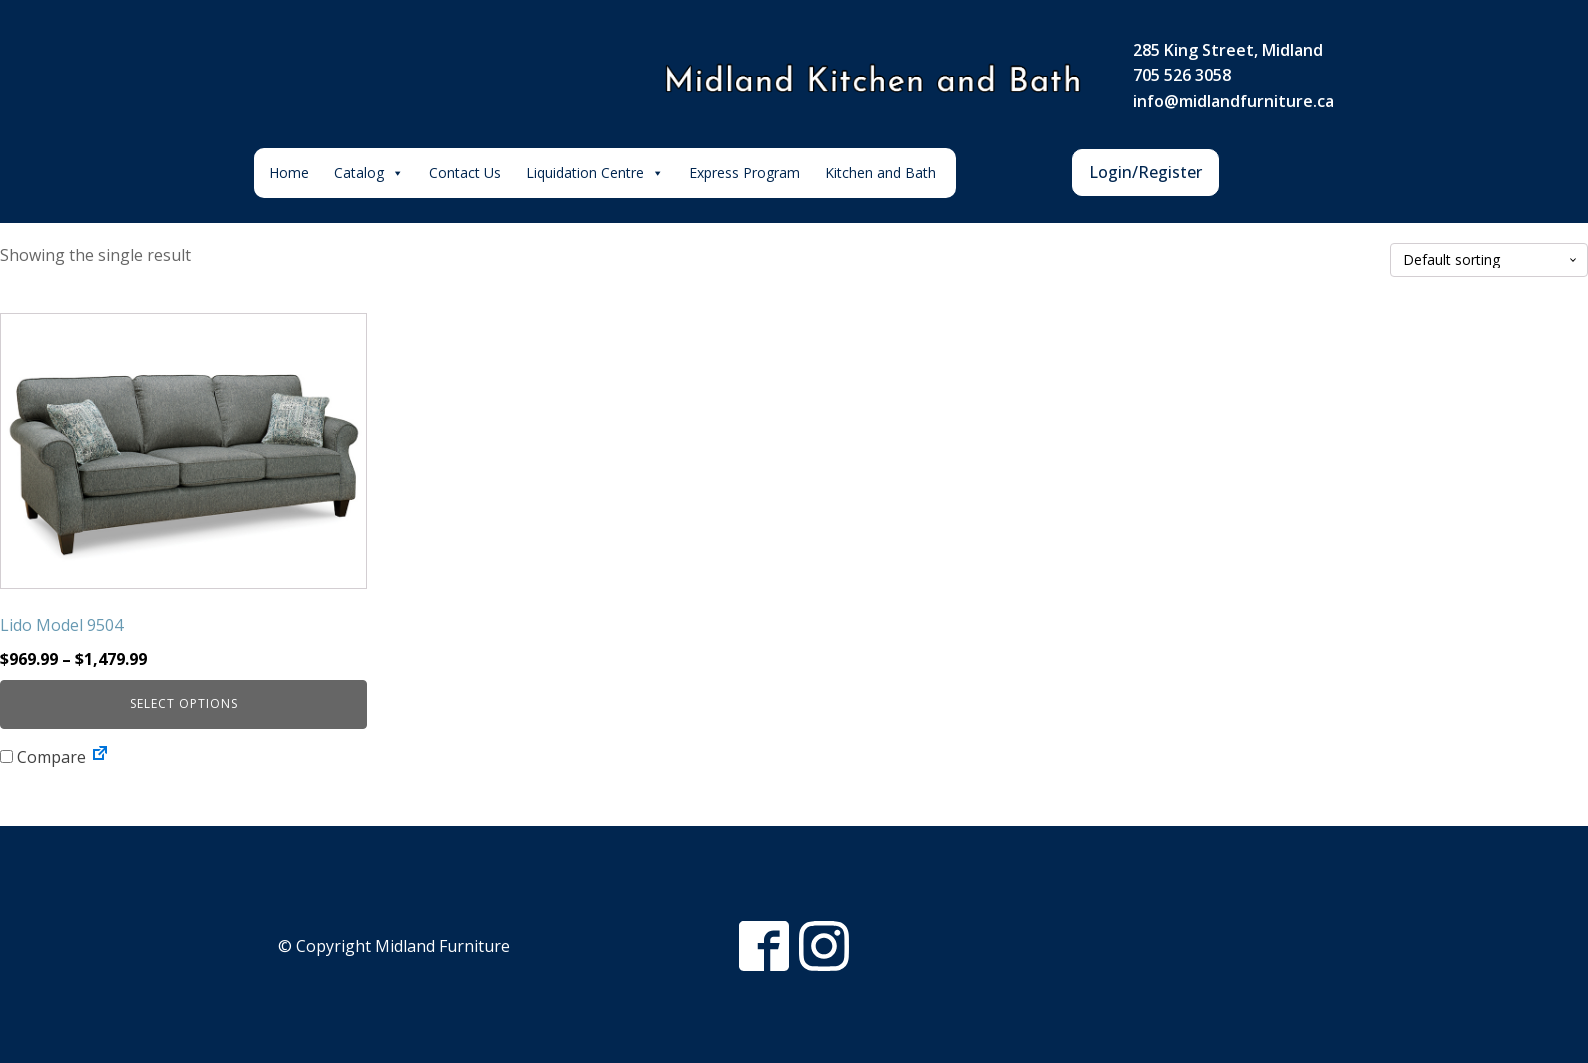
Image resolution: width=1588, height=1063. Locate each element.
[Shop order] (1489, 260)
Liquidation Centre (595, 173)
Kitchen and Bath (880, 172)
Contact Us (465, 172)
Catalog (369, 173)
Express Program (744, 172)
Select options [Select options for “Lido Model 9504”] (184, 703)
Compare (43, 757)
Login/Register (1145, 172)
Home (289, 172)
